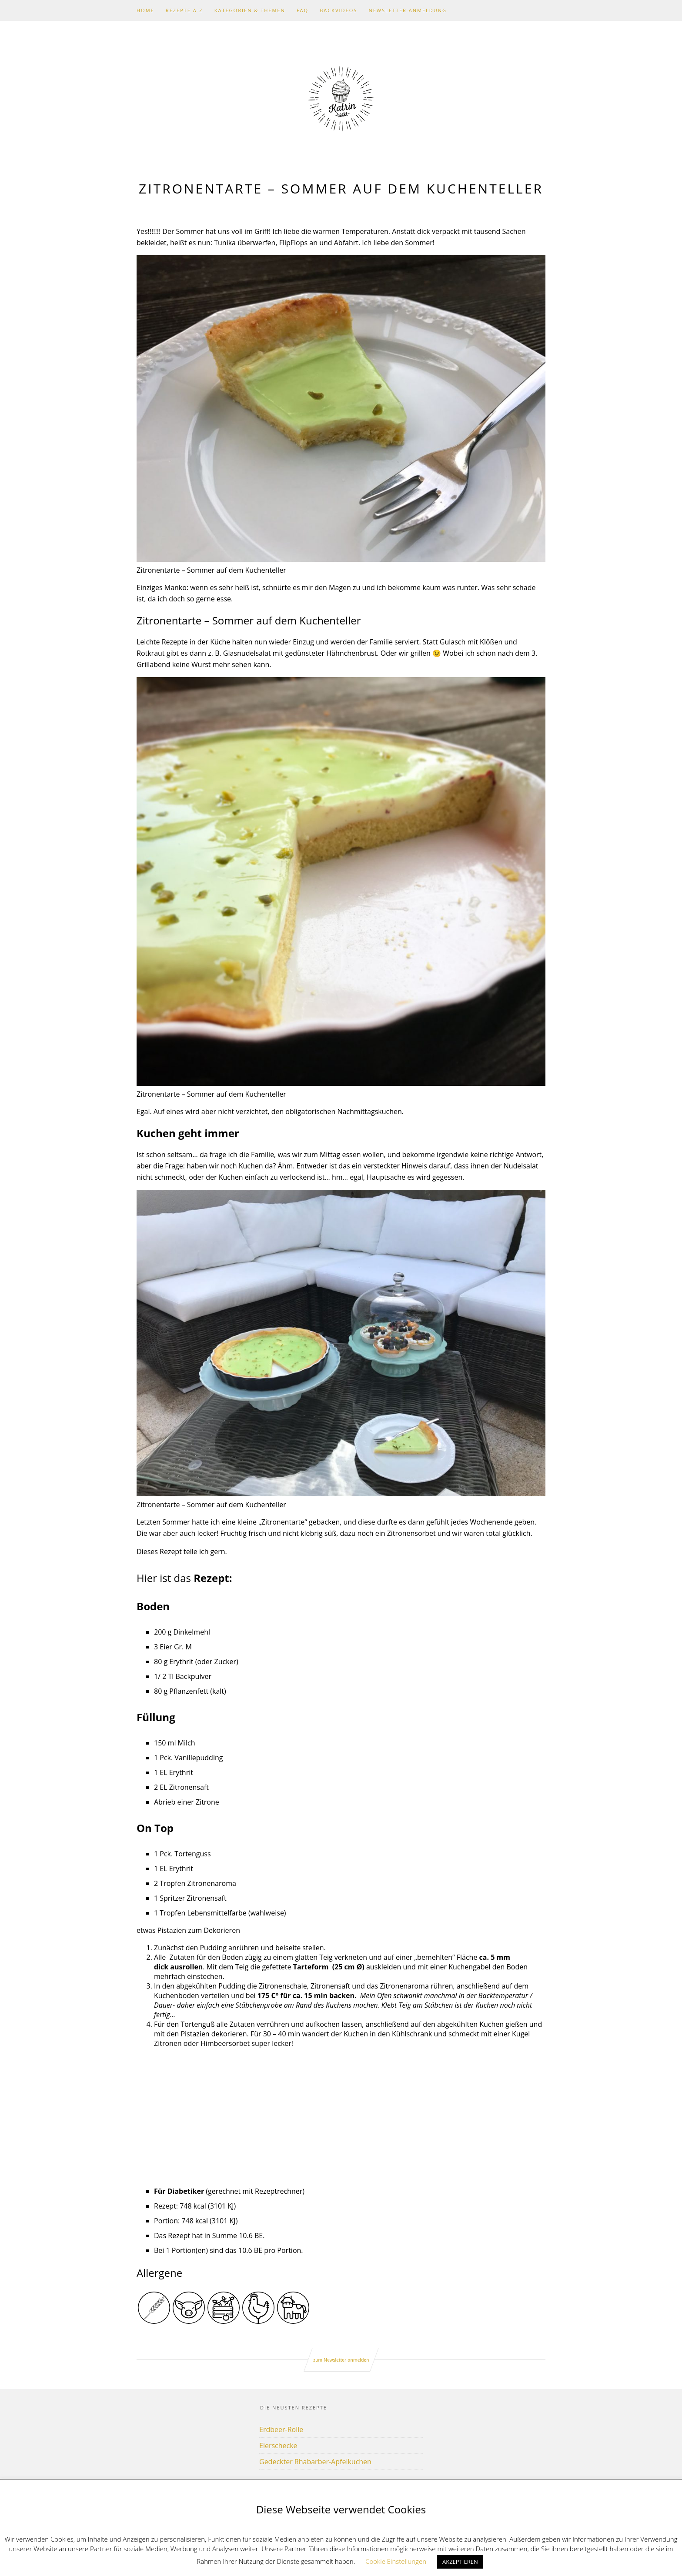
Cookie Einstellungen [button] (395, 2561)
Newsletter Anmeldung (407, 10)
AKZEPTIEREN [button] (460, 2562)
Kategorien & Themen (249, 10)
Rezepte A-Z (184, 10)
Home (145, 10)
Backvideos (338, 10)
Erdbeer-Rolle (281, 2429)
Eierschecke (278, 2445)
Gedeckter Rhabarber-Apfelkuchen (315, 2461)
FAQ (302, 10)
